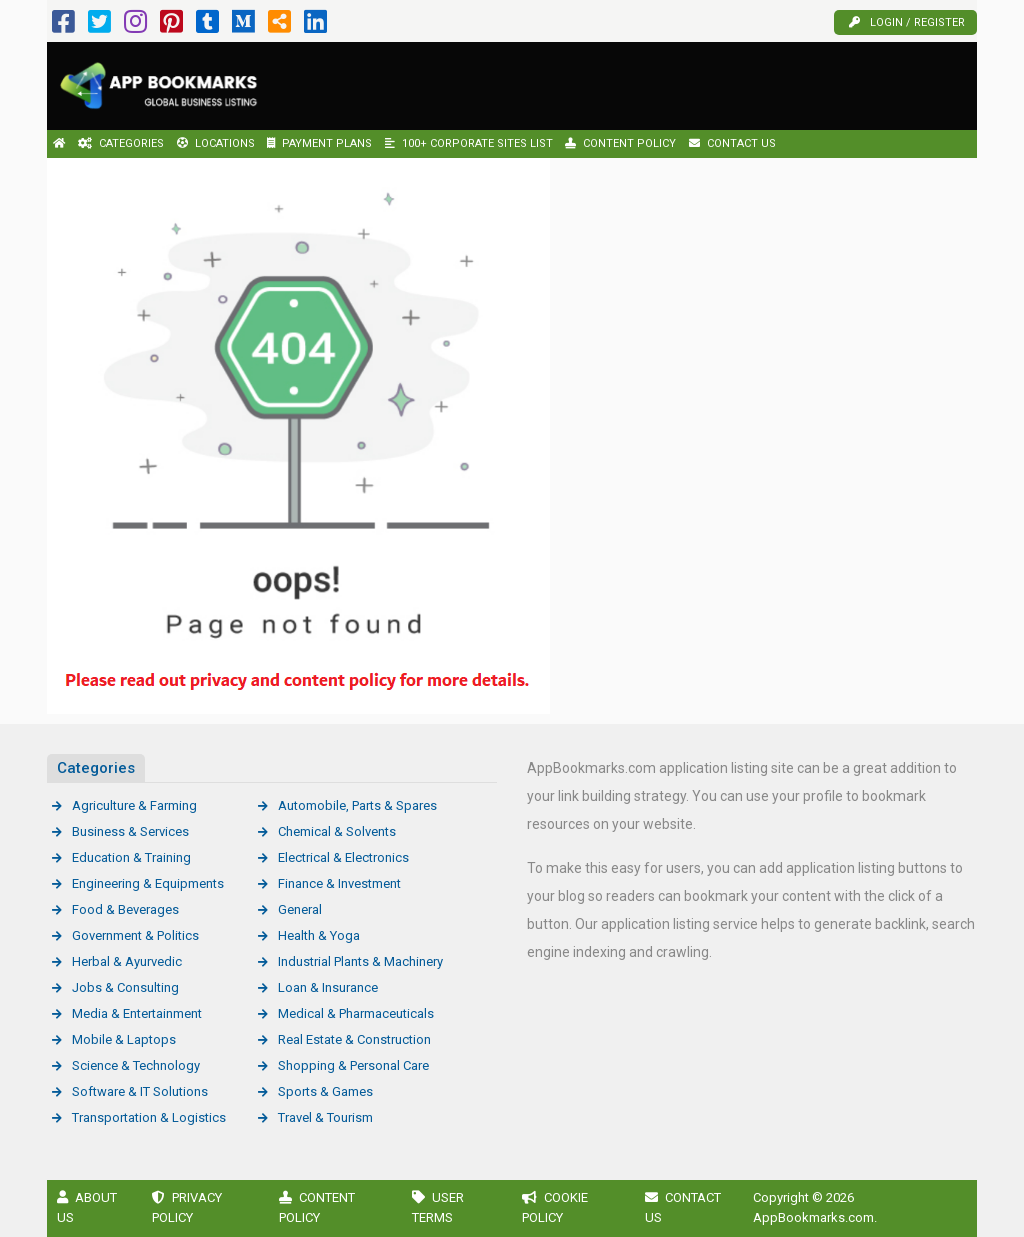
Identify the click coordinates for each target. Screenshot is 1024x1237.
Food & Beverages (125, 909)
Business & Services (130, 831)
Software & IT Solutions (140, 1091)
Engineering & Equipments (148, 883)
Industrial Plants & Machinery (360, 961)
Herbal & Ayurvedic (127, 961)
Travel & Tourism (325, 1117)
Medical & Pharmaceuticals (356, 1013)
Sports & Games (325, 1091)
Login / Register (907, 22)
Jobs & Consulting (125, 987)
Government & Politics (135, 935)
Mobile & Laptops (124, 1039)
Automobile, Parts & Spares (357, 805)
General (300, 909)
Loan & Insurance (328, 987)
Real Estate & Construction (354, 1039)
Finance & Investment (339, 883)
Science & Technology (136, 1065)
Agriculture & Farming (134, 805)
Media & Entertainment (137, 1013)
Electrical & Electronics (343, 857)
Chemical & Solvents (337, 831)
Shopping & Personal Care (353, 1065)
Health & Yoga (319, 935)
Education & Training (131, 857)
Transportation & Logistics (149, 1117)
